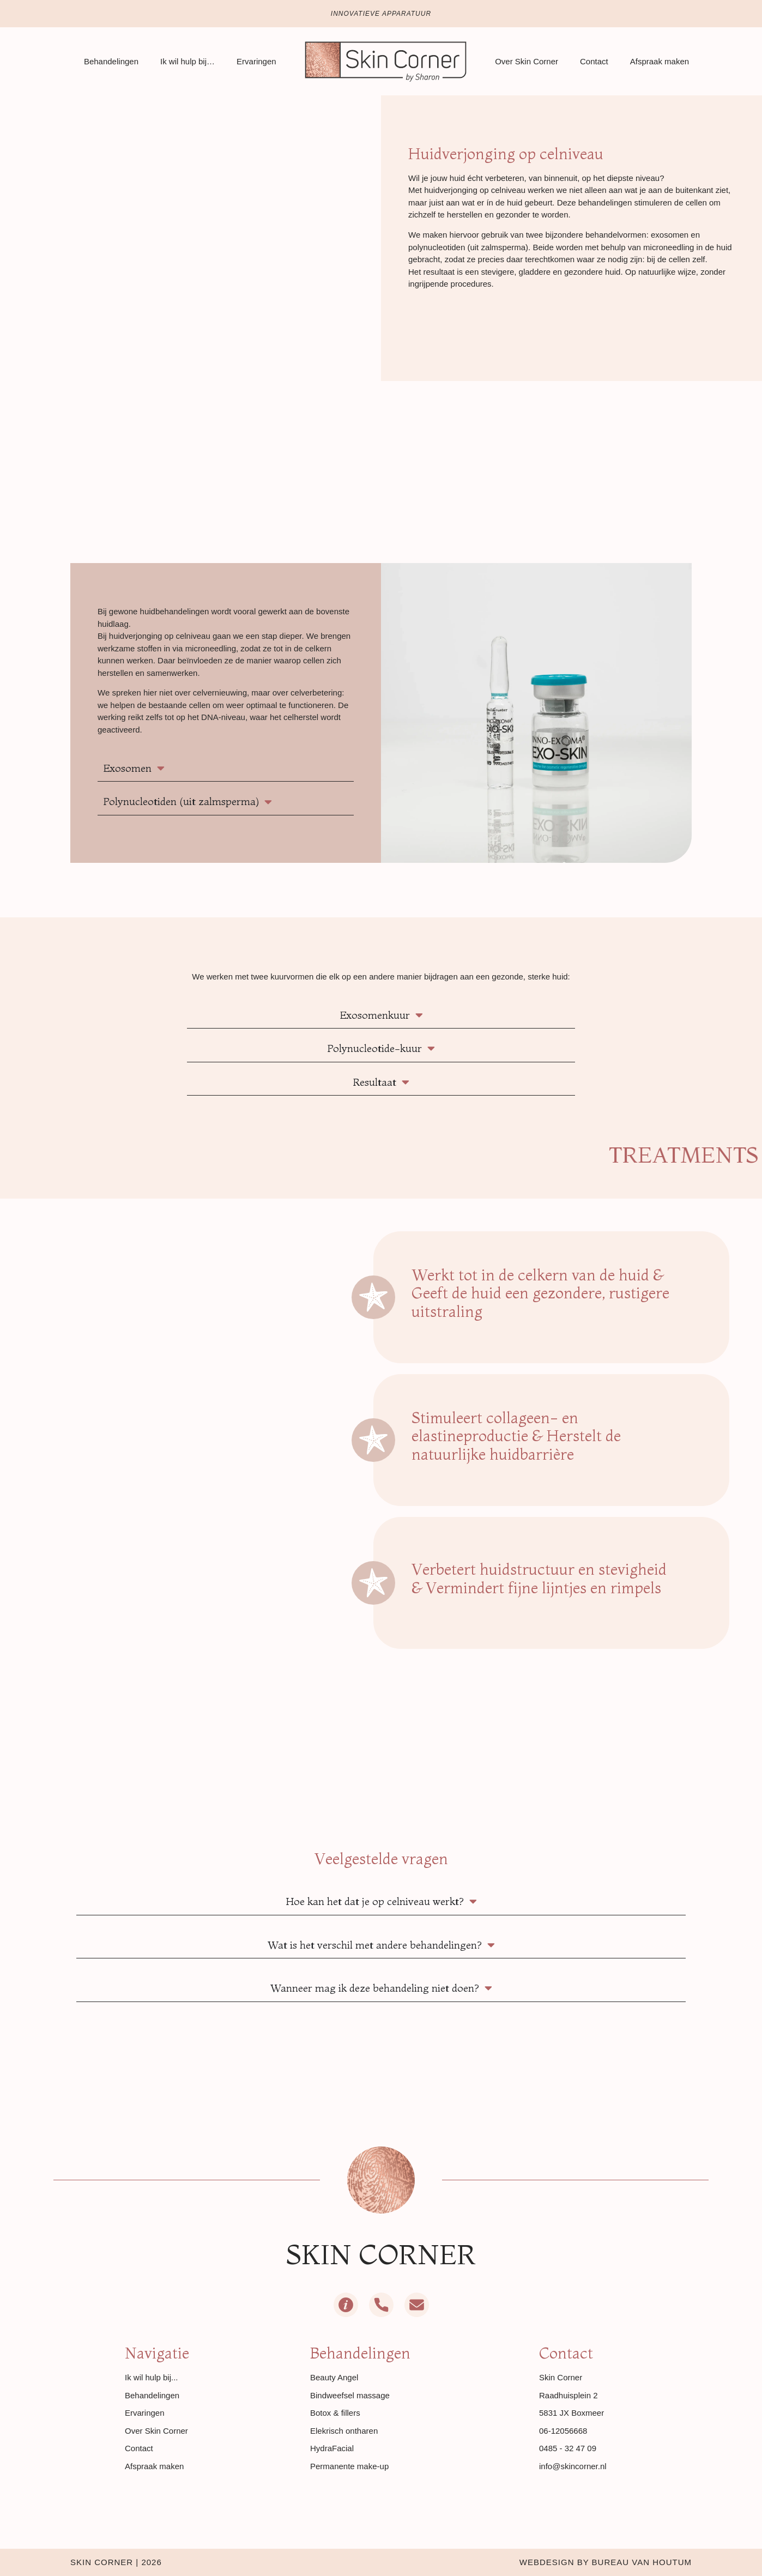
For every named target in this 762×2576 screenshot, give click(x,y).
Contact (594, 61)
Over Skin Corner (526, 61)
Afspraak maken (659, 61)
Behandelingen (111, 61)
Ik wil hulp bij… (187, 61)
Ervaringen (256, 61)
